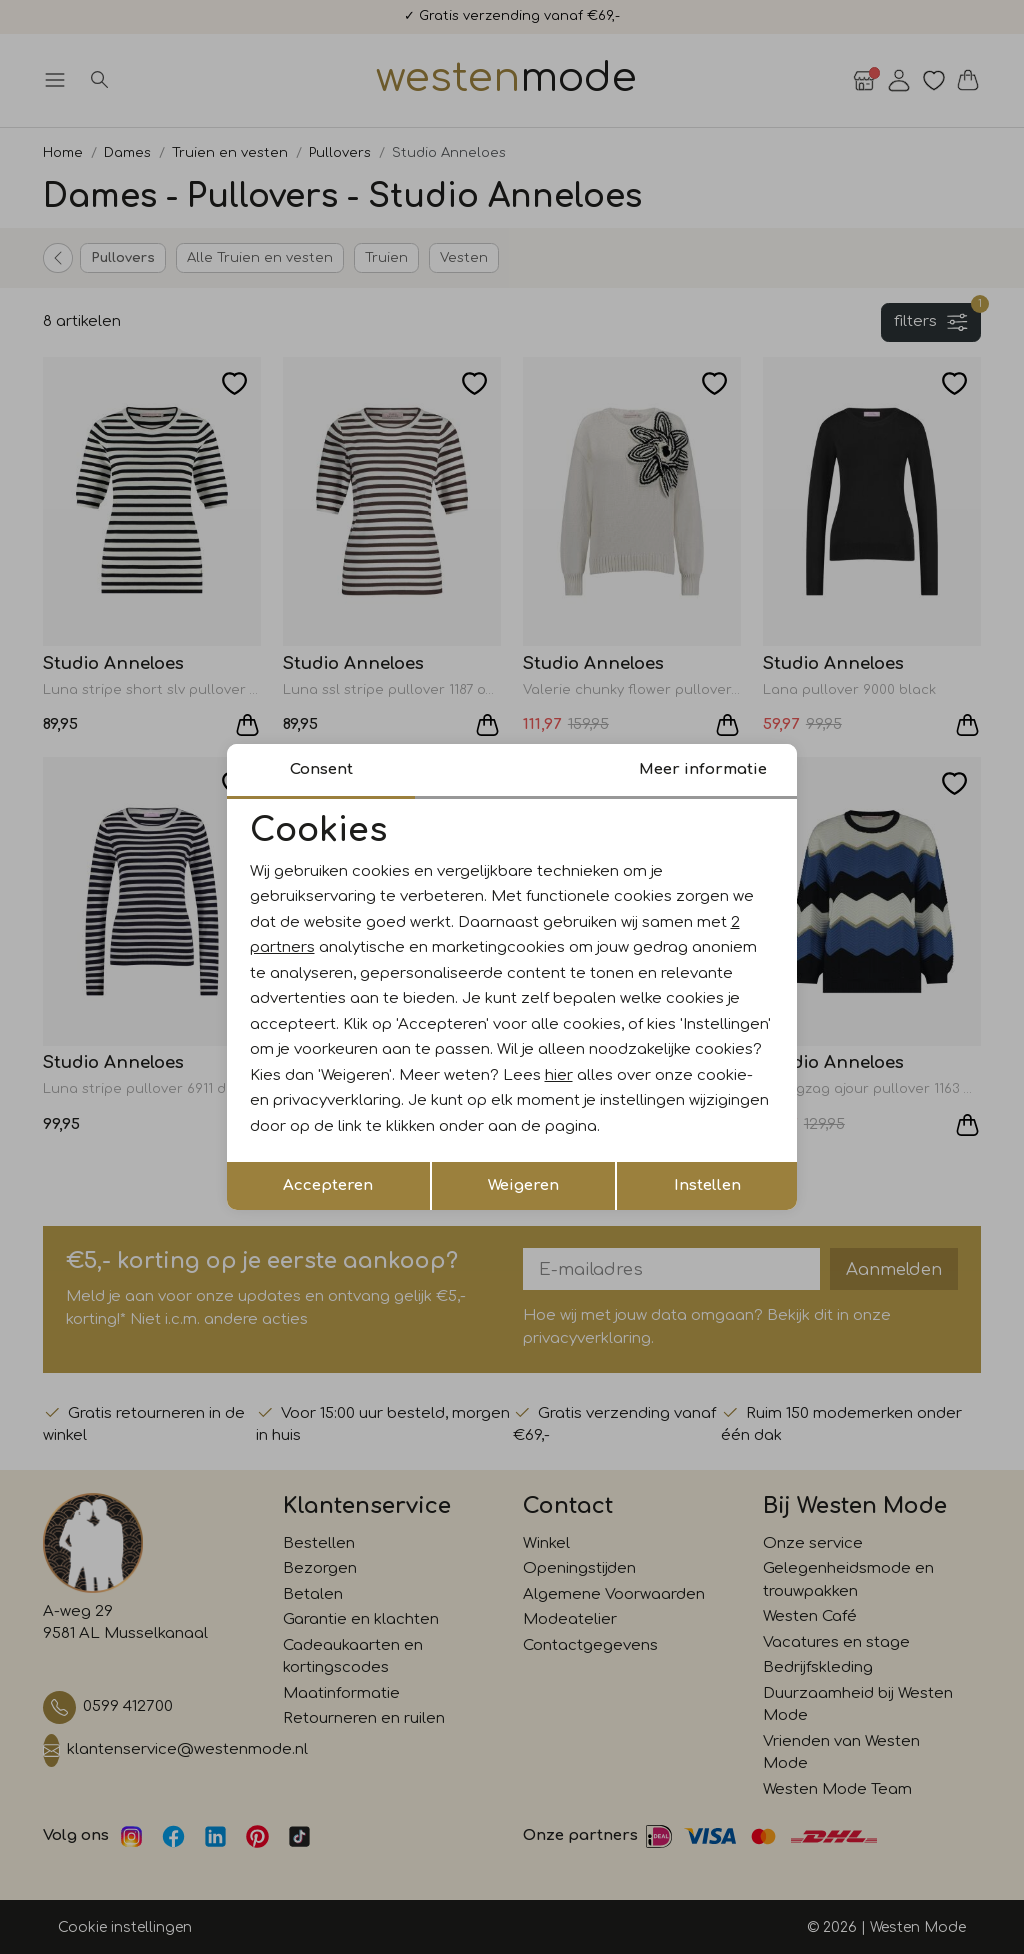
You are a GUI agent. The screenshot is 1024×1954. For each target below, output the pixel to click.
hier (559, 1075)
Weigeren (523, 1185)
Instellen (707, 1185)
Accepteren (328, 1185)
